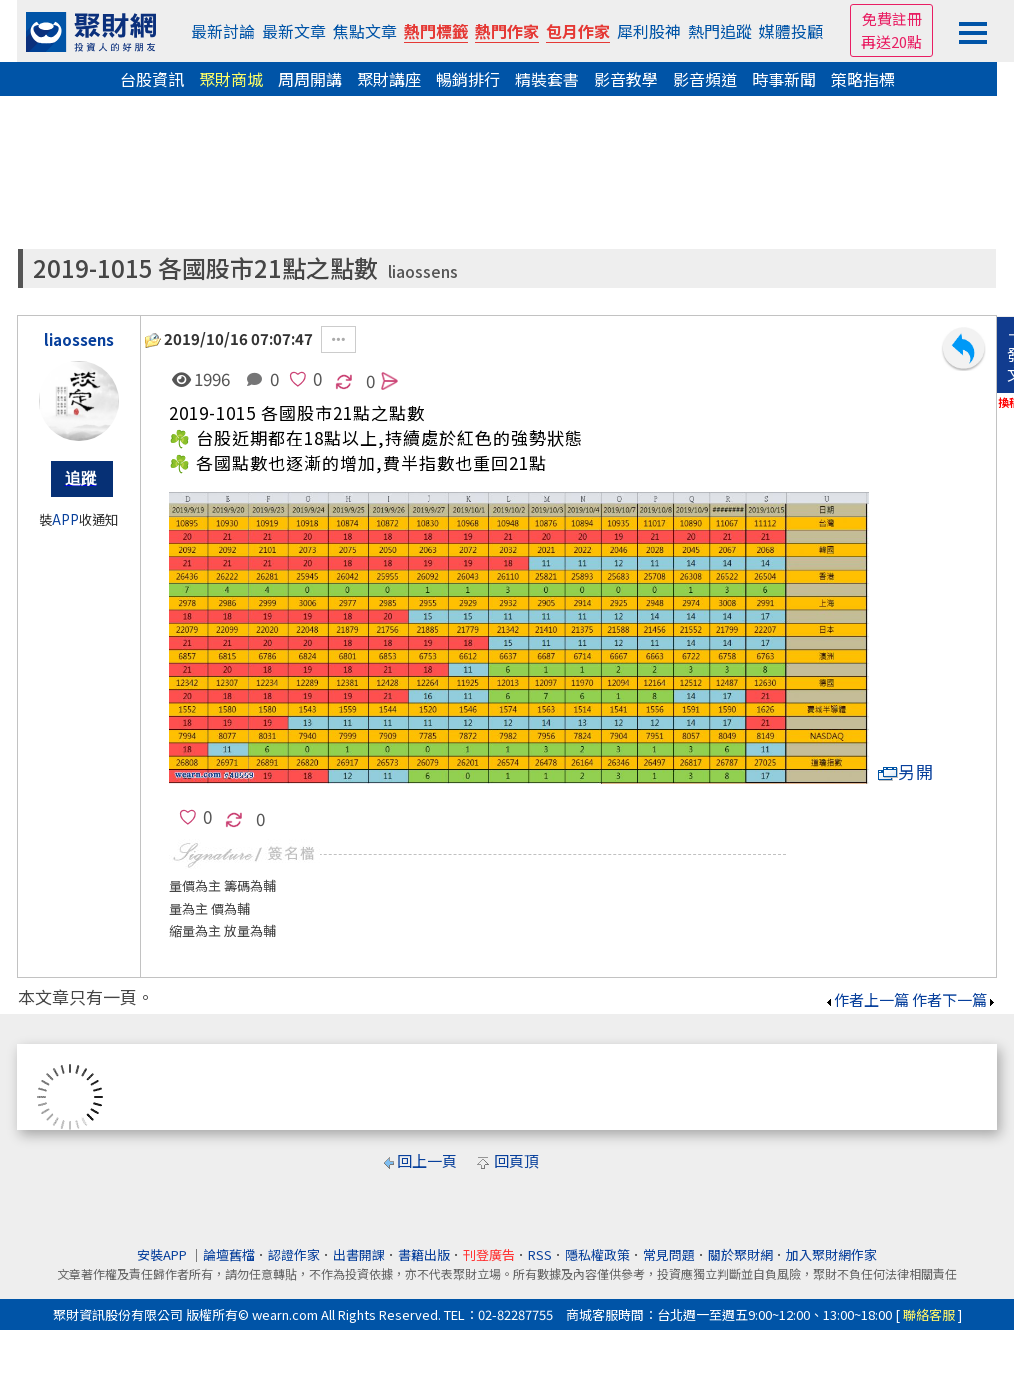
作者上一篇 (866, 999)
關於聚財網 (740, 1254)
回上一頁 (427, 1160)
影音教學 (626, 79)
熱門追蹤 (720, 31)
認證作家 (294, 1254)
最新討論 (223, 31)
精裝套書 (547, 79)
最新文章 (294, 31)
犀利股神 (649, 31)
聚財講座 (389, 79)
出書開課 (359, 1254)
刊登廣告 (489, 1254)
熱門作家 (507, 31)
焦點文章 (365, 31)
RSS (540, 1254)
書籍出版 (424, 1254)
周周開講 (310, 79)
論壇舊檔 (229, 1254)
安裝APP (163, 1254)
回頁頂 (516, 1160)
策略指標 (863, 79)
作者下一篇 (954, 999)
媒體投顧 (791, 31)
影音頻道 (705, 79)
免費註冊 (892, 18)
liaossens (423, 271)
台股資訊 (152, 79)
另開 (906, 771)
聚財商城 (231, 79)
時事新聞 (784, 79)
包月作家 (578, 31)
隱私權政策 (597, 1254)
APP (65, 519)
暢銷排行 (468, 79)
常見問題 (669, 1254)
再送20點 (891, 41)
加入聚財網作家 (831, 1254)
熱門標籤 (436, 31)
